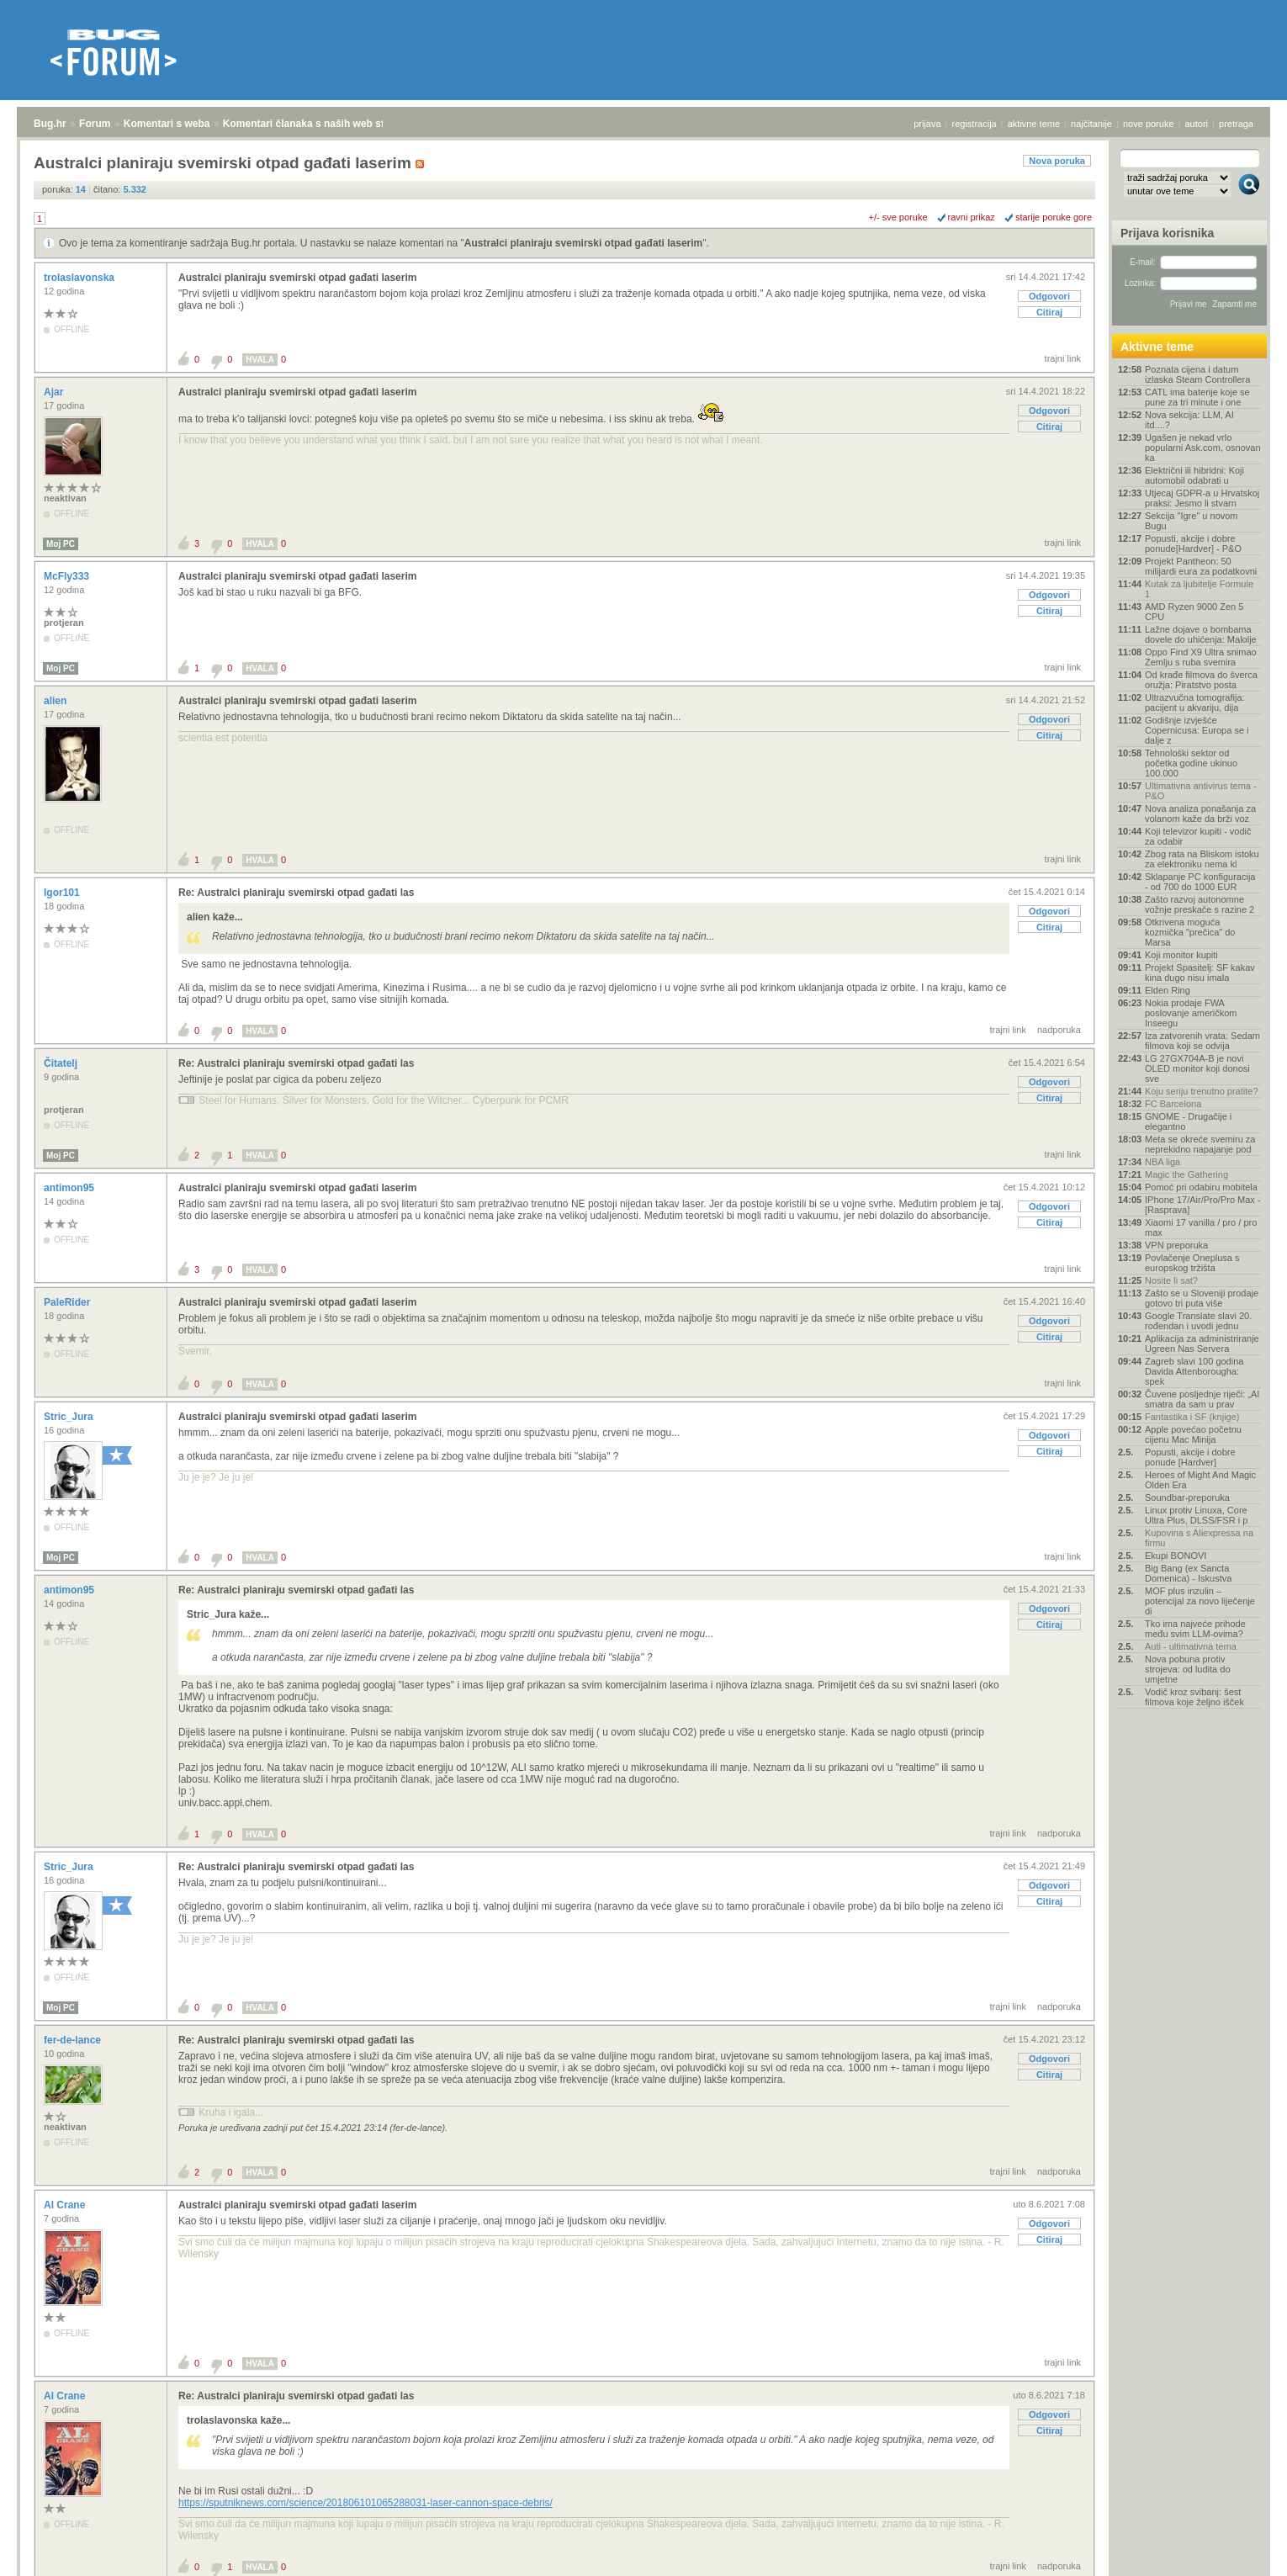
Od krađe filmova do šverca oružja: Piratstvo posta (1201, 680)
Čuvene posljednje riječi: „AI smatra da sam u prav (1202, 1399)
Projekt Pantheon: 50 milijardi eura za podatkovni (1201, 566)
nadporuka (1059, 1030)
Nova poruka (1057, 161)
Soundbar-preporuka (1187, 1497)
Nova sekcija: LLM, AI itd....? (1189, 420)
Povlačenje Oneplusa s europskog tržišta (1192, 1263)
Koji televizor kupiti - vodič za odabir (1198, 836)
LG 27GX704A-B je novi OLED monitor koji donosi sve (1197, 1068)
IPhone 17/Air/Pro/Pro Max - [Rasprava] (1203, 1205)
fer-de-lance (73, 2040)
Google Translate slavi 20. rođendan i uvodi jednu (1198, 1321)
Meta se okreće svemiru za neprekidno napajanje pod (1200, 1144)
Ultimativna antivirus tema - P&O (1201, 791)
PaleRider (68, 1302)
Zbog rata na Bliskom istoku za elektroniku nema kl (1202, 859)
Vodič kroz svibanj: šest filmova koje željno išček (1194, 1697)
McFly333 (68, 576)
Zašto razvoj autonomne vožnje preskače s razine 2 (1199, 904)
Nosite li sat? (1171, 1280)
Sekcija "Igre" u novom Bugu (1191, 521)
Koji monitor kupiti (1181, 955)
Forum (94, 124)
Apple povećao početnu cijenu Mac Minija (1193, 1434)
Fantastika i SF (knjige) (1192, 1417)
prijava (927, 124)
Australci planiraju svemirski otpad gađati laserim (583, 243)
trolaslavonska (80, 278)
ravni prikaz (971, 217)
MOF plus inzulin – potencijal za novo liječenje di (1200, 1601)
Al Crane (66, 2205)
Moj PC (60, 544)
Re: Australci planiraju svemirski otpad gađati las (296, 892)
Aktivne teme (1157, 346)
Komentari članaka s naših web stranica (318, 124)
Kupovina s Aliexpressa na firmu (1199, 1538)
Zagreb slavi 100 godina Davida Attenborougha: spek (1194, 1371)
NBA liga (1162, 1162)
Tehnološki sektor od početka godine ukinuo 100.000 (1191, 763)
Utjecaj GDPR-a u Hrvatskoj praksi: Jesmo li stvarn (1202, 498)
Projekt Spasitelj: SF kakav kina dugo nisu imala (1200, 972)
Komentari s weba (167, 124)
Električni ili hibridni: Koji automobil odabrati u (1194, 475)
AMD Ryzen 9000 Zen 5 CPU (1194, 612)
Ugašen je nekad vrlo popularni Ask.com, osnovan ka (1203, 447)
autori (1197, 124)
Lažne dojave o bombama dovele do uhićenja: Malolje (1201, 634)
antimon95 (70, 1188)
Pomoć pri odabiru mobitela (1201, 1187)
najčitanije (1091, 124)
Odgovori (1049, 296)
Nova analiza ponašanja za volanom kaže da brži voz (1200, 813)
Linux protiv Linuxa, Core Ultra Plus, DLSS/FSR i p (1196, 1515)
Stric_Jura (70, 1417)
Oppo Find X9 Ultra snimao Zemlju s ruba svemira (1201, 657)
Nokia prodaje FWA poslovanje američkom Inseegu (1191, 1013)
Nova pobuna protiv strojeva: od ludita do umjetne (1188, 1669)
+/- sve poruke (898, 217)
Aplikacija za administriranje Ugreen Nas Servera (1202, 1343)
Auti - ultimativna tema (1191, 1646)
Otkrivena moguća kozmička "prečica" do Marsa (1190, 932)
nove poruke (1148, 124)
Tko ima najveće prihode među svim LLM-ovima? (1195, 1629)
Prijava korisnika (1167, 233)
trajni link (1063, 358)
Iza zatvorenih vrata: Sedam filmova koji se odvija (1202, 1041)
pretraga (1236, 124)
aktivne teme (1034, 124)
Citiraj (1049, 312)
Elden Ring (1167, 990)
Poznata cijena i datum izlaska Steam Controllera (1197, 374)
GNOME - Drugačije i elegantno (1188, 1121)
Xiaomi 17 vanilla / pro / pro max (1201, 1227)
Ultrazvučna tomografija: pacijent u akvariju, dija (1195, 702)
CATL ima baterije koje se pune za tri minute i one (1197, 397)
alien (57, 701)
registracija (974, 124)
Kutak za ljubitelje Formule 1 (1199, 589)
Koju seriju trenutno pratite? (1201, 1091)
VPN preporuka (1176, 1245)
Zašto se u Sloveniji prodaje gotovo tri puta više (1201, 1298)
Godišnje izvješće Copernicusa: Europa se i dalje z (1197, 730)
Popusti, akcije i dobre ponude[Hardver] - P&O (1193, 543)
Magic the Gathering (1186, 1174)
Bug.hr (50, 124)
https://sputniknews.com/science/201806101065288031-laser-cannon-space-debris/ (365, 2503)
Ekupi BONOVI (1175, 1555)
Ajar (55, 392)
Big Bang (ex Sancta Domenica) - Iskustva (1188, 1573)
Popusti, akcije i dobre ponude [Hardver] (1190, 1457)
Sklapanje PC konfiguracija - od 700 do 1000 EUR (1200, 882)
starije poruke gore (1053, 217)
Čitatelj (62, 1063)
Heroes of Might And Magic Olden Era (1200, 1480)
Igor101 (63, 892)
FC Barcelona (1173, 1104)
